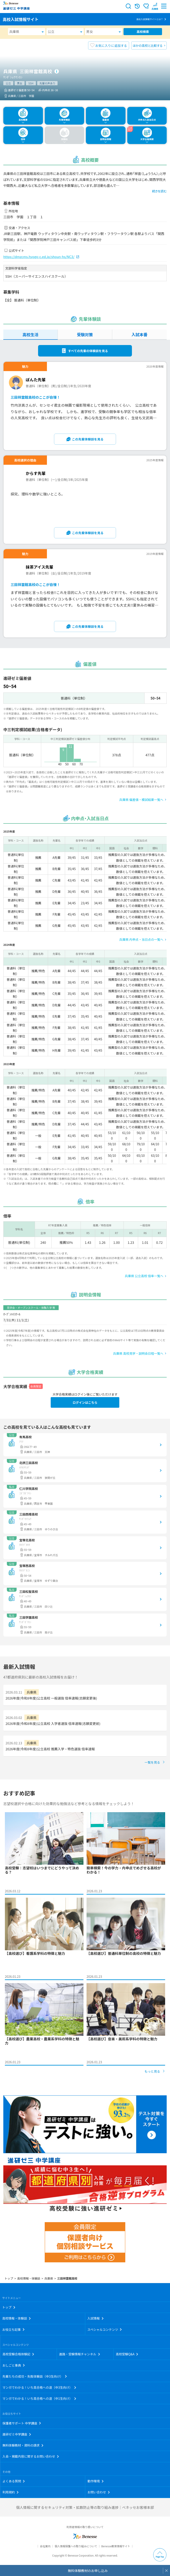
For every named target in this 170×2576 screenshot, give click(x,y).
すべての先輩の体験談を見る (88, 351)
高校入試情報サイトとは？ (149, 19)
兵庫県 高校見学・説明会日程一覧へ (138, 1353)
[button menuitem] (154, 6)
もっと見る (152, 2071)
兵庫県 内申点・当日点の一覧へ (141, 939)
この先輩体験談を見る (88, 439)
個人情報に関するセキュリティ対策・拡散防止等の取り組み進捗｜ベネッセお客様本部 (85, 2507)
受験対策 (85, 334)
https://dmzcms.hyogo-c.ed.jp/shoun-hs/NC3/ (38, 256)
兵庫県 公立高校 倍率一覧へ (144, 1276)
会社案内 (45, 2546)
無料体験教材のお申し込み (88, 2570)
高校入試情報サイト (21, 19)
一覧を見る (152, 1762)
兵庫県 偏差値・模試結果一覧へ (141, 799)
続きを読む (159, 191)
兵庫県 (14, 31)
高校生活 (31, 334)
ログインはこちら (85, 1402)
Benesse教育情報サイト (115, 2546)
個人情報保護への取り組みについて (76, 2546)
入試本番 (139, 334)
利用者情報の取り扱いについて (85, 2527)
